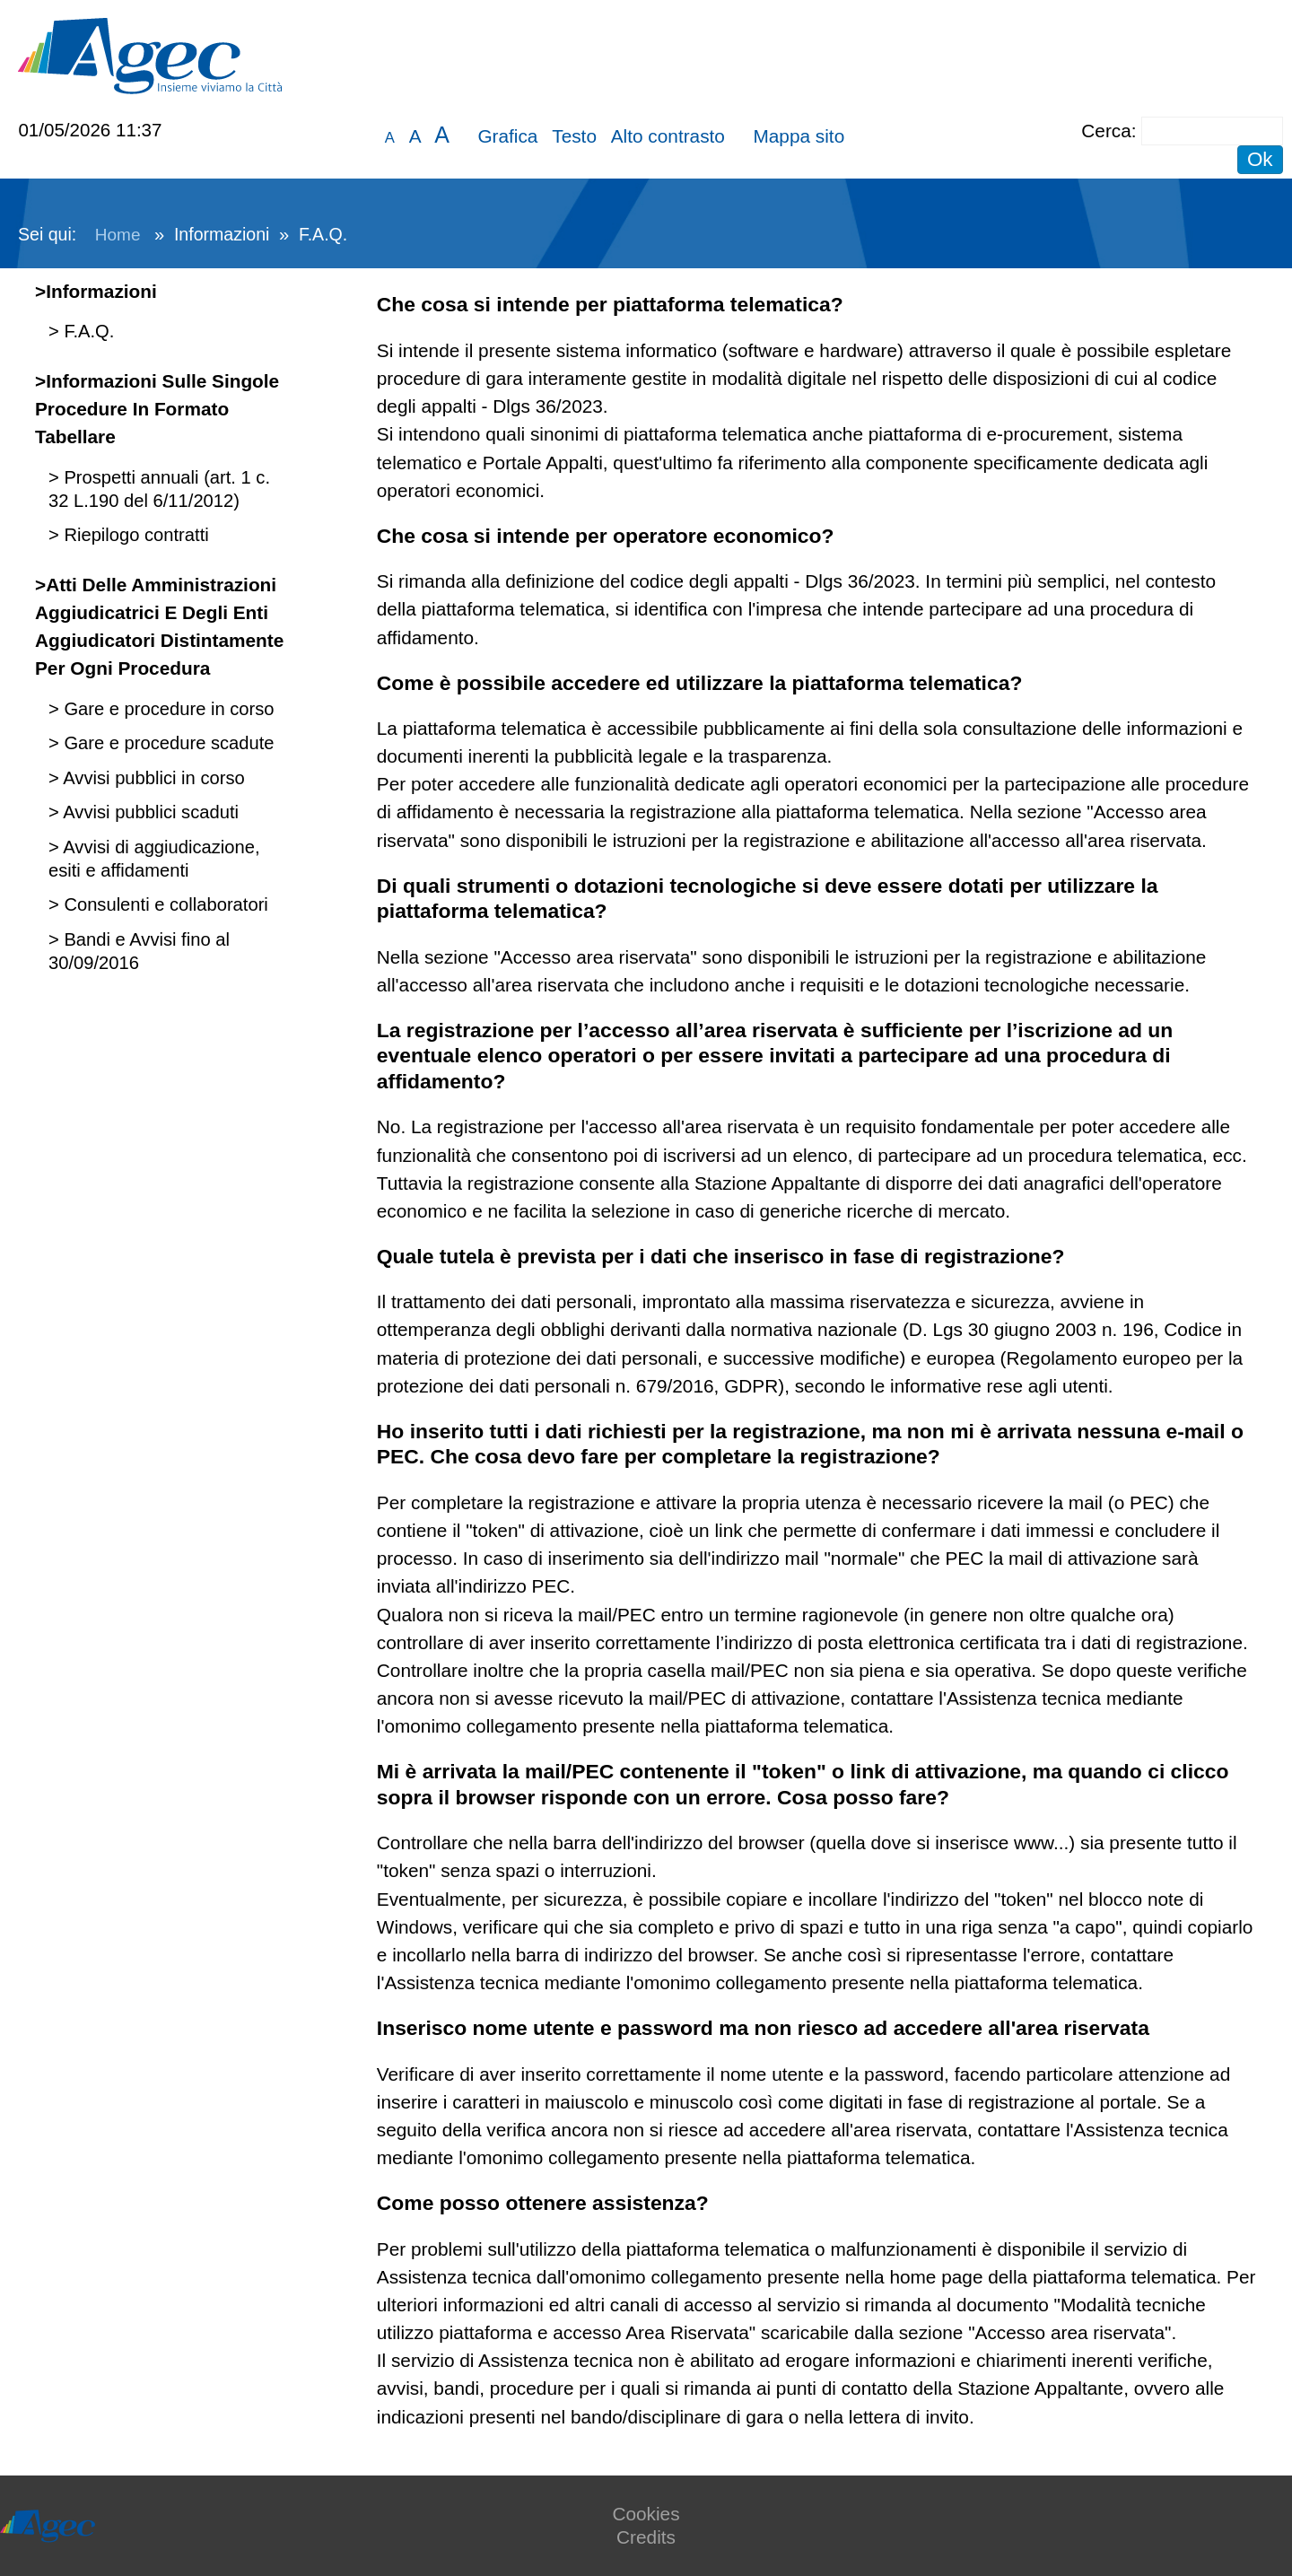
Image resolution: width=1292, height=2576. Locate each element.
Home (118, 234)
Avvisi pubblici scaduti (149, 812)
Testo (574, 136)
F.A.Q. (87, 331)
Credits (646, 2537)
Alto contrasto (668, 136)
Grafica (507, 136)
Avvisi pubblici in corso (152, 778)
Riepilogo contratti (134, 535)
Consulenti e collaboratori (163, 904)
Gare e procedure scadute (167, 743)
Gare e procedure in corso (167, 709)
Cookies (645, 2513)
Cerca (1105, 130)
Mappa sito (798, 136)
